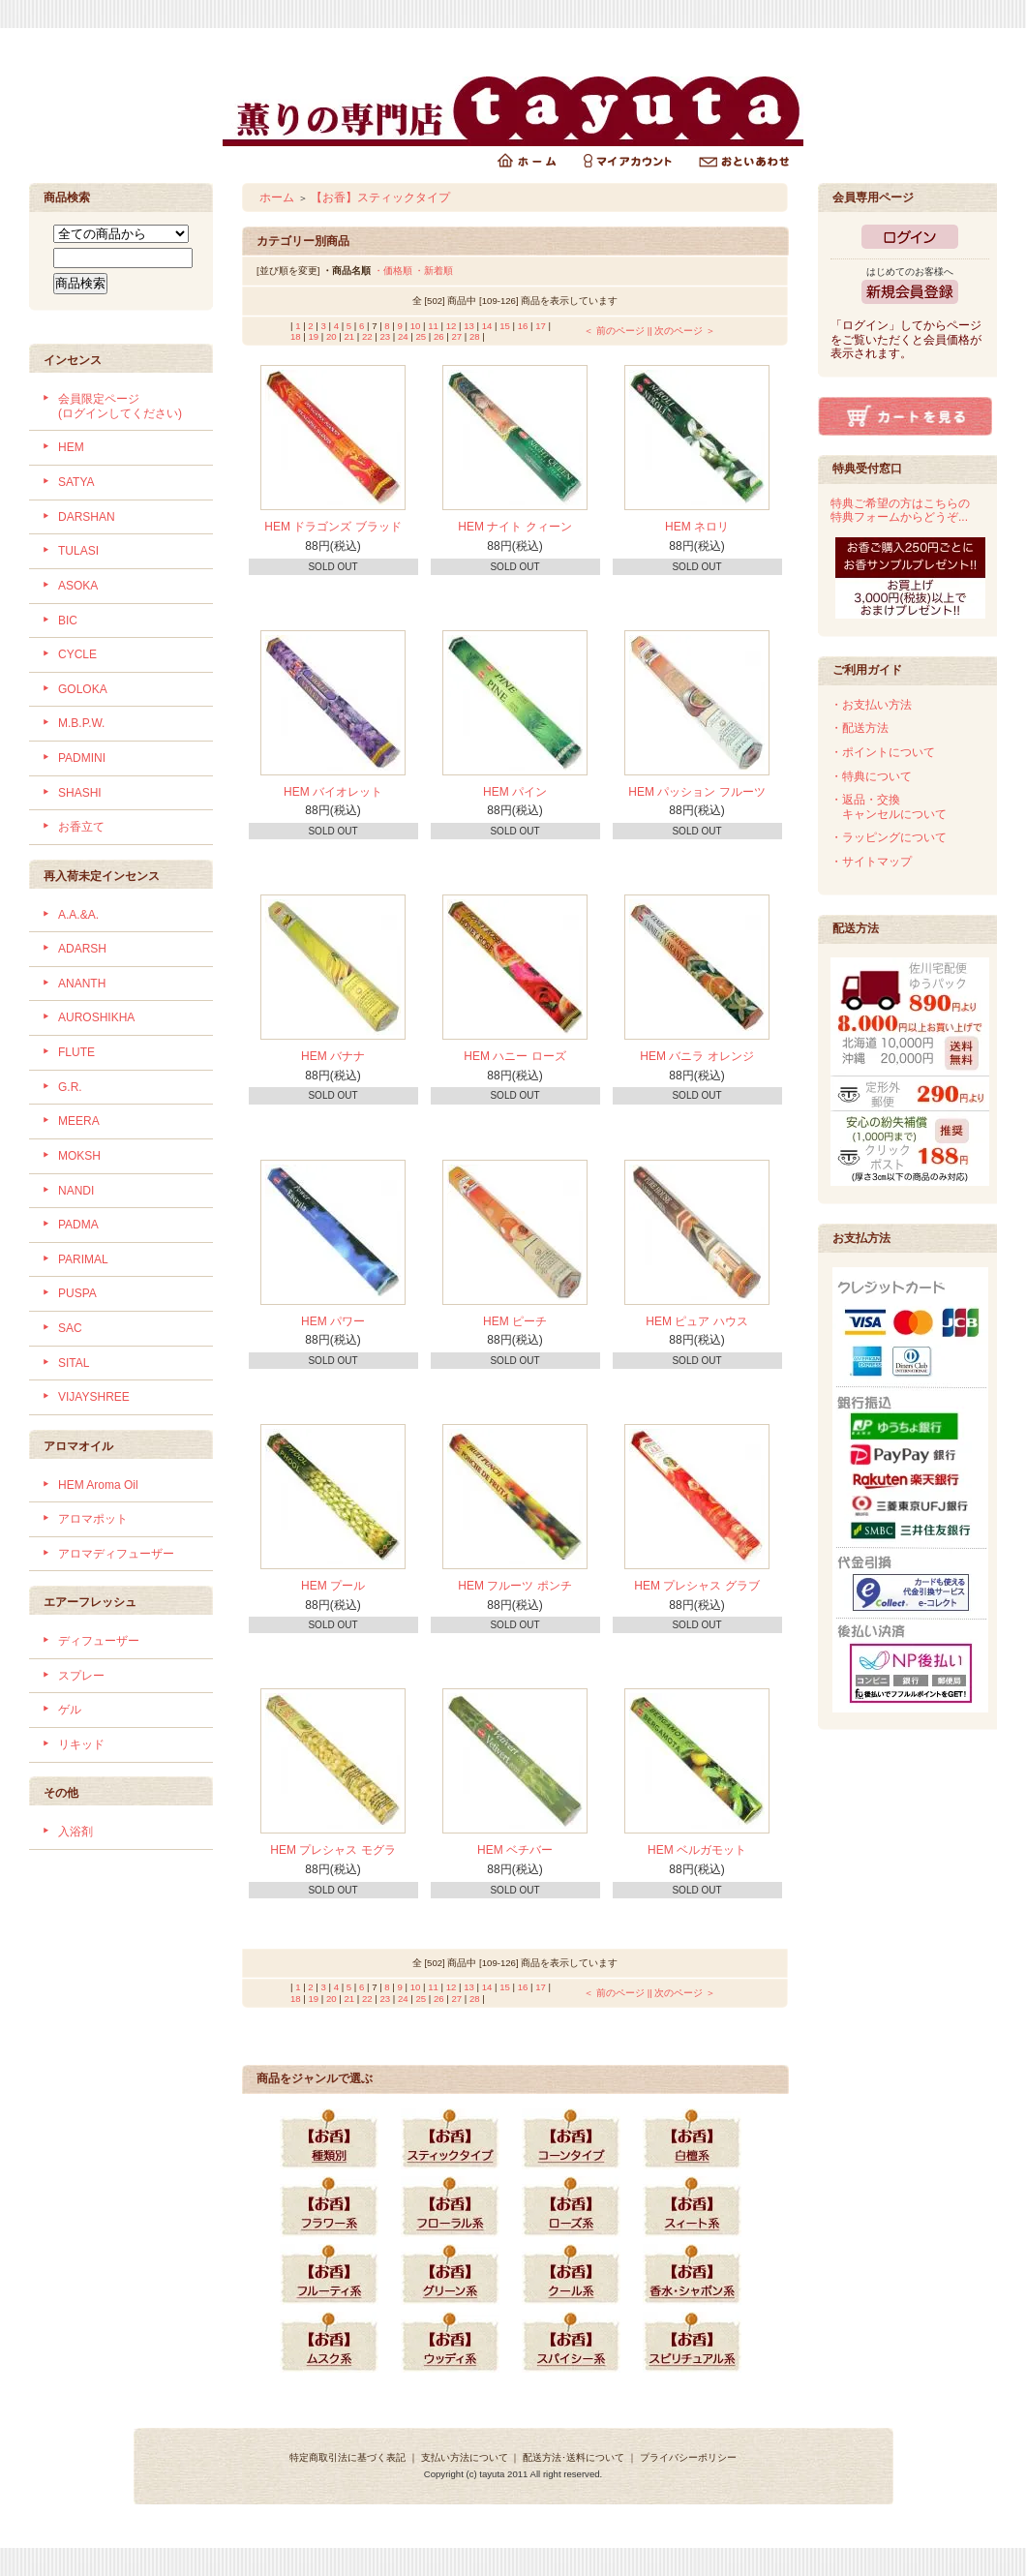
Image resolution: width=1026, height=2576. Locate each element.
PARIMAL (83, 1259)
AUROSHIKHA (96, 1017)
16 (523, 325)
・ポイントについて (882, 752)
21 (350, 336)
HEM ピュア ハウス (696, 1321)
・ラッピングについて (888, 837)
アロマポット (93, 1519)
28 (474, 336)
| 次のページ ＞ (682, 330)
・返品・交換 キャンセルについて (888, 807)
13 (469, 325)
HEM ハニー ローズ (514, 1056)
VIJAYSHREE (94, 1397)
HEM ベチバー (515, 1850)
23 (385, 336)
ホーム (276, 197)
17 (540, 325)
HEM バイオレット (333, 792)
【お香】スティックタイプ (380, 197)
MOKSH (79, 1156)
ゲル (69, 1709)
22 (367, 336)
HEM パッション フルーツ (696, 792)
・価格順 (393, 270)
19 (314, 336)
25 (421, 336)
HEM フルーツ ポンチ (514, 1585)
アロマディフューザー (116, 1554)
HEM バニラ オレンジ (696, 1056)
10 (415, 325)
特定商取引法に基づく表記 (347, 2457)
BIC (67, 620)
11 (433, 325)
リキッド (81, 1744)
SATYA (76, 482)
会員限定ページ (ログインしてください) (120, 406)
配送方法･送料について (573, 2457)
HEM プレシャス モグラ (332, 1850)
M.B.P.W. (81, 723)
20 (331, 336)
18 (295, 336)
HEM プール (333, 1585)
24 (403, 336)
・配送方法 (859, 728)
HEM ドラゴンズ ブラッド (332, 526)
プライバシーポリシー (688, 2457)
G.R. (70, 1087)
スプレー (81, 1675)
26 (439, 336)
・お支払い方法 (871, 705)
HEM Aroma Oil (98, 1485)
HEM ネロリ (697, 526)
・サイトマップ (871, 861)
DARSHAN (86, 517)
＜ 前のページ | (616, 330)
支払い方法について (464, 2457)
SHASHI (80, 793)
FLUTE (76, 1052)
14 (487, 325)
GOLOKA (82, 689)
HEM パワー (333, 1321)
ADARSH (82, 948)
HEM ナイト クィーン (514, 526)
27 (457, 336)
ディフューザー (98, 1641)
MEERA (79, 1121)
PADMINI (82, 758)
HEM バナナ (333, 1056)
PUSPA (77, 1293)
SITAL (73, 1363)
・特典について (871, 776)
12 (451, 325)
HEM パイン (515, 792)
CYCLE (77, 654)
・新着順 (433, 270)
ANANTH (82, 983)
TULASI (78, 551)
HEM (71, 447)
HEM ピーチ (515, 1321)
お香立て (81, 826)
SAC (70, 1328)
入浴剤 (75, 1831)
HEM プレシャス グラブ (696, 1585)
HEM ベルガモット (697, 1850)
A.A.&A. (78, 915)
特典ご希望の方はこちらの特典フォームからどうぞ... (900, 511)
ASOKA (78, 585)
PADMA (78, 1224)
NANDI (76, 1190)
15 (504, 325)
